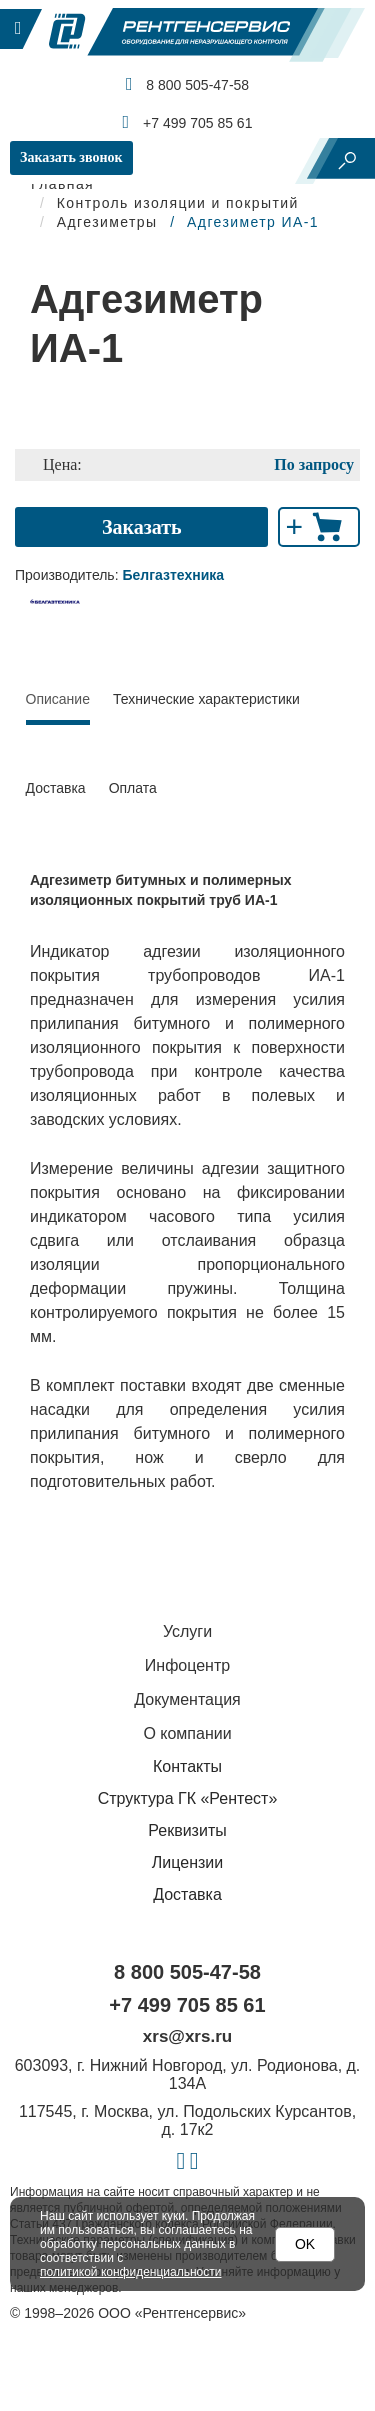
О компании (187, 1733)
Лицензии (187, 1862)
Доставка (56, 788)
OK (305, 2244)
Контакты (187, 1766)
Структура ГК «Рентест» (188, 1798)
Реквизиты (187, 1830)
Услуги (187, 1631)
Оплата (133, 788)
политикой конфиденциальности (130, 2272)
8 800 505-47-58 (187, 84)
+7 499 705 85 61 (188, 122)
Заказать (142, 527)
